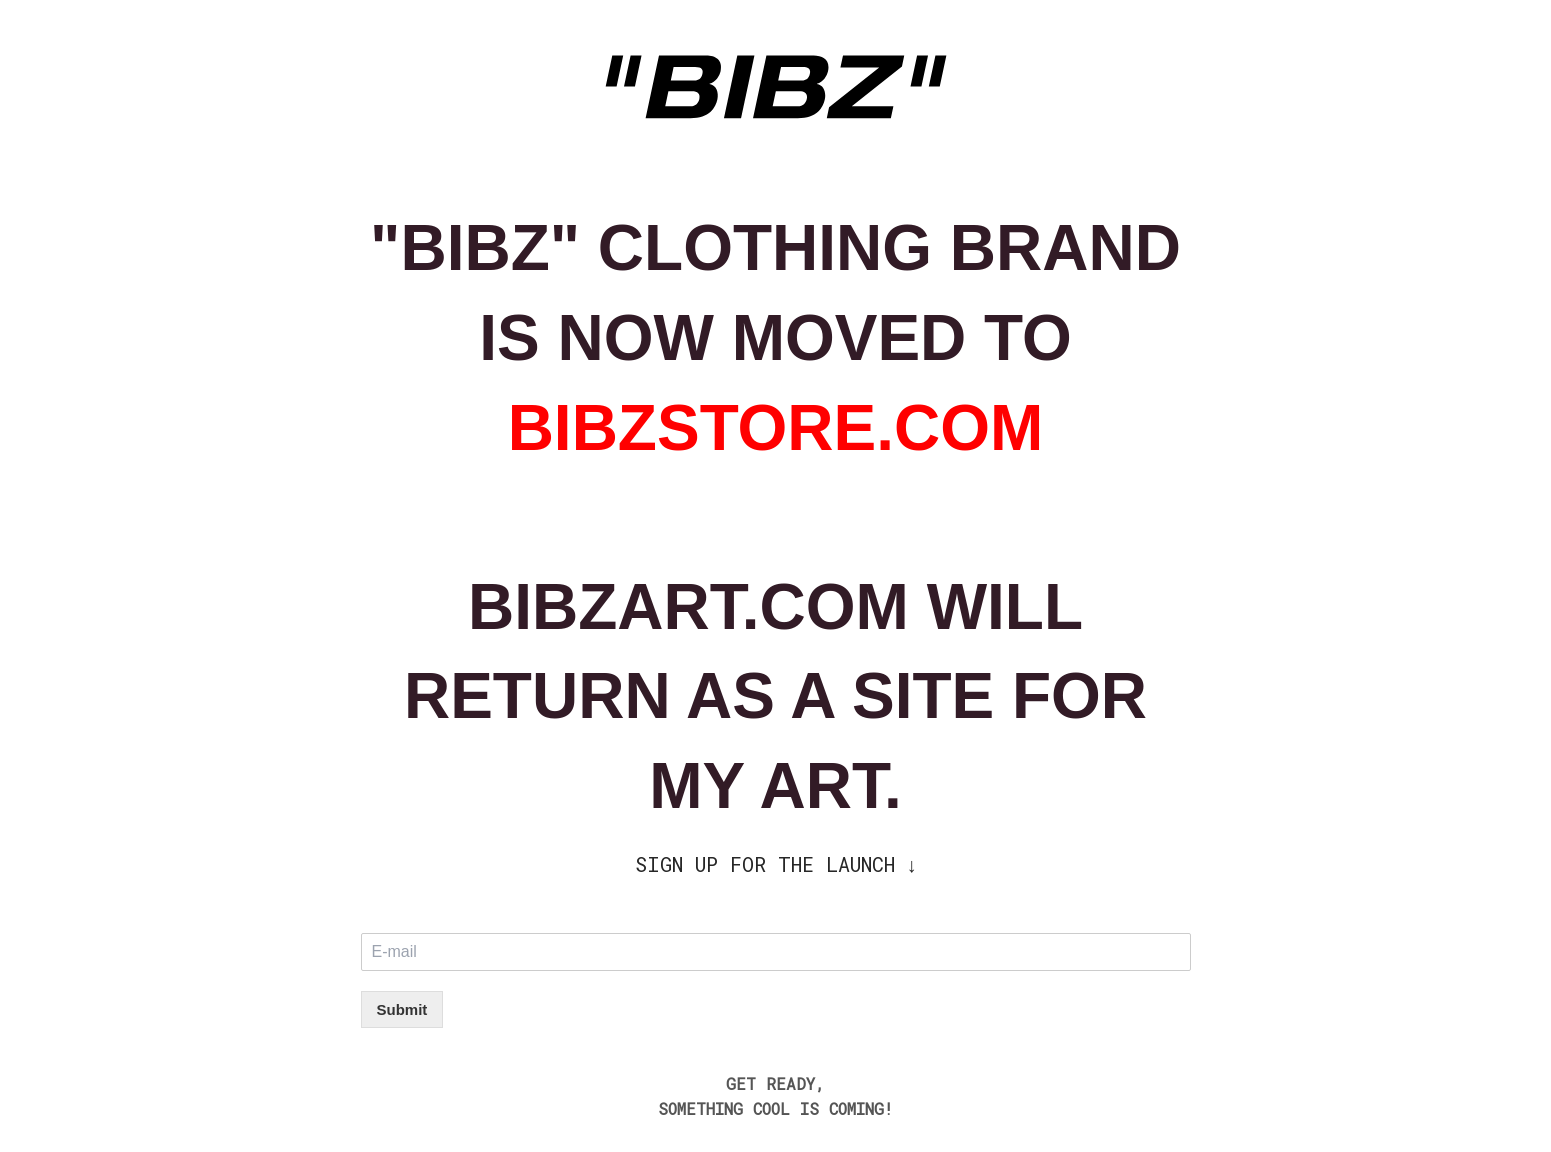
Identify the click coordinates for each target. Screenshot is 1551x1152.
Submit (402, 1009)
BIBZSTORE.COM (776, 428)
